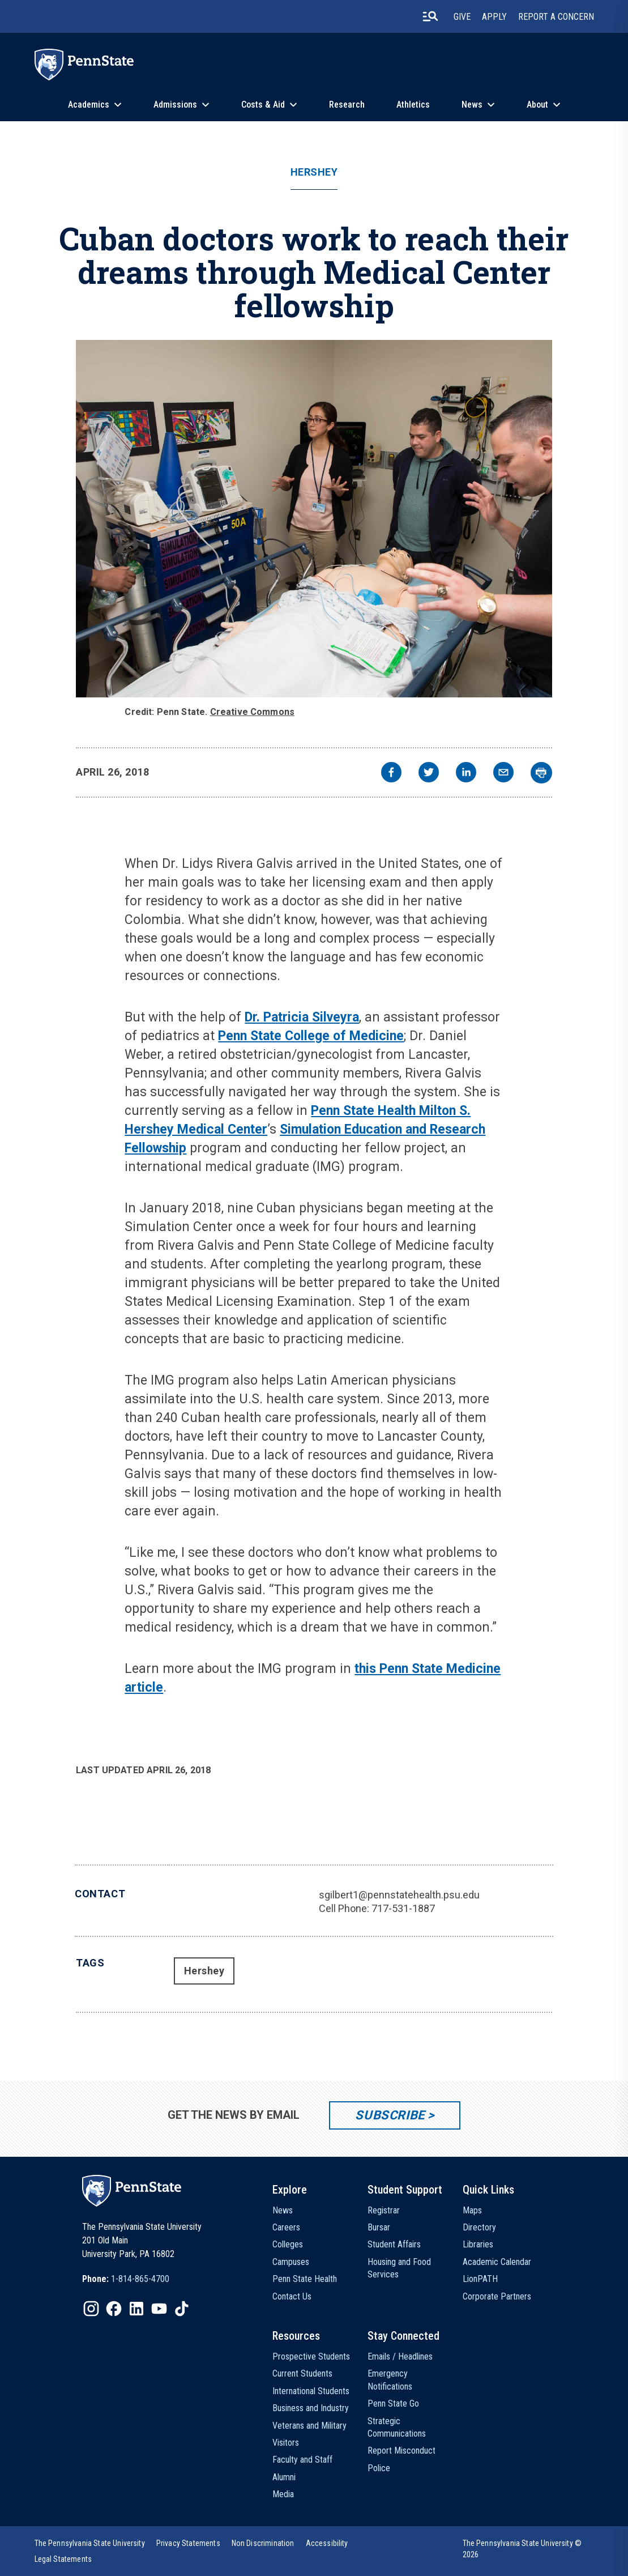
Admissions (175, 104)
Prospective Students (311, 2356)
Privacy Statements (188, 2543)
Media (283, 2494)
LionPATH (480, 2278)
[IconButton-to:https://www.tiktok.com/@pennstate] (182, 2309)
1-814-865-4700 (140, 2278)
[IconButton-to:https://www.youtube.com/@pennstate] (159, 2309)
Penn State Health (304, 2278)
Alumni (284, 2477)
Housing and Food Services (399, 2268)
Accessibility (327, 2543)
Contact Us (291, 2296)
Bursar (379, 2227)
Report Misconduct (401, 2450)
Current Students (302, 2373)
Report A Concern (556, 16)
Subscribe (390, 2115)
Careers (286, 2227)
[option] (125, 2279)
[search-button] (430, 16)
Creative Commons (252, 711)
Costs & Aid (263, 104)
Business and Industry (310, 2408)
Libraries (478, 2244)
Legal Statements (63, 2559)
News (472, 104)
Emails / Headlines (400, 2356)
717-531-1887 (403, 1908)
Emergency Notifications (390, 2379)
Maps (472, 2210)
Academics (88, 104)
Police (379, 2468)
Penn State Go (393, 2403)
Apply (494, 16)
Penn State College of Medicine (311, 1036)
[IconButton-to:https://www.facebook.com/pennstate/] (114, 2309)
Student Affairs (394, 2244)
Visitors (285, 2442)
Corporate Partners (497, 2296)
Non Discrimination (263, 2543)
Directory (479, 2227)
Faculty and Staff (302, 2459)
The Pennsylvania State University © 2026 (522, 2549)
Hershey (314, 172)
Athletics (413, 104)
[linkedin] (466, 773)
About (537, 104)
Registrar (384, 2210)
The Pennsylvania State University (90, 2543)
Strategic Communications (397, 2427)
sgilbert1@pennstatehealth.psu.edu (399, 1895)
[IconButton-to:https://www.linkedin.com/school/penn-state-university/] (136, 2309)
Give (462, 16)
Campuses (290, 2261)
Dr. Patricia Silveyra (302, 1017)
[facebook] (391, 773)
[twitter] (428, 773)
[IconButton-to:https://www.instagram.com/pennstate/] (91, 2309)
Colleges (287, 2244)
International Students (310, 2391)
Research (347, 104)
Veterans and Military (309, 2425)
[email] (503, 773)
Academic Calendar (497, 2261)
